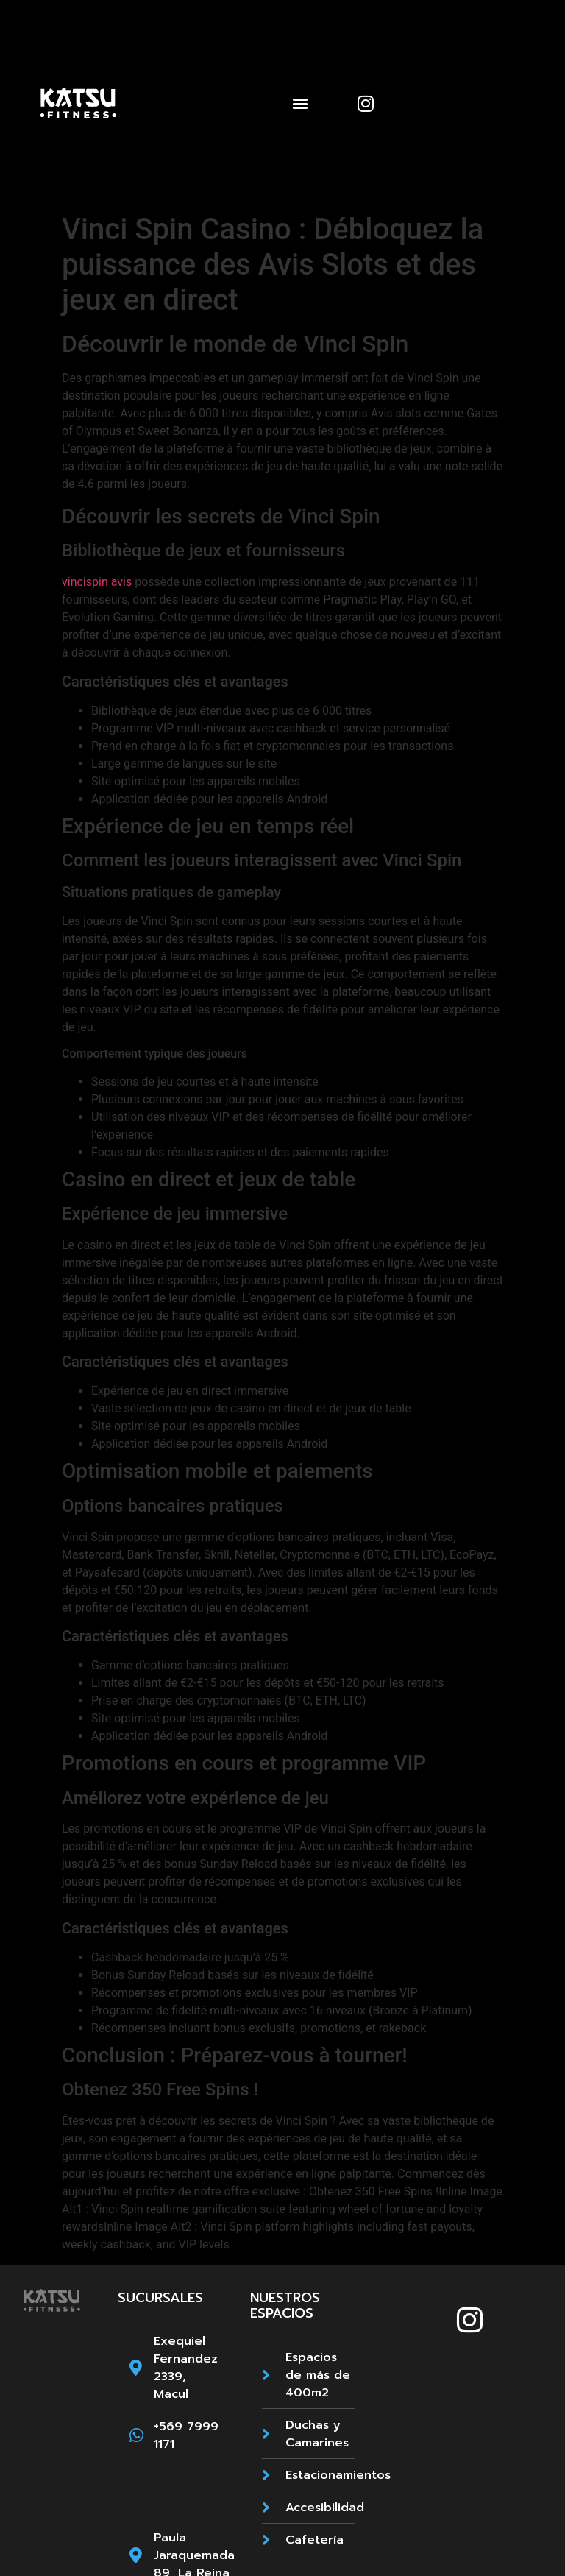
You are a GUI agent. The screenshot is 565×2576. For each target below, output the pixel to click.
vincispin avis (97, 582)
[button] (300, 103)
